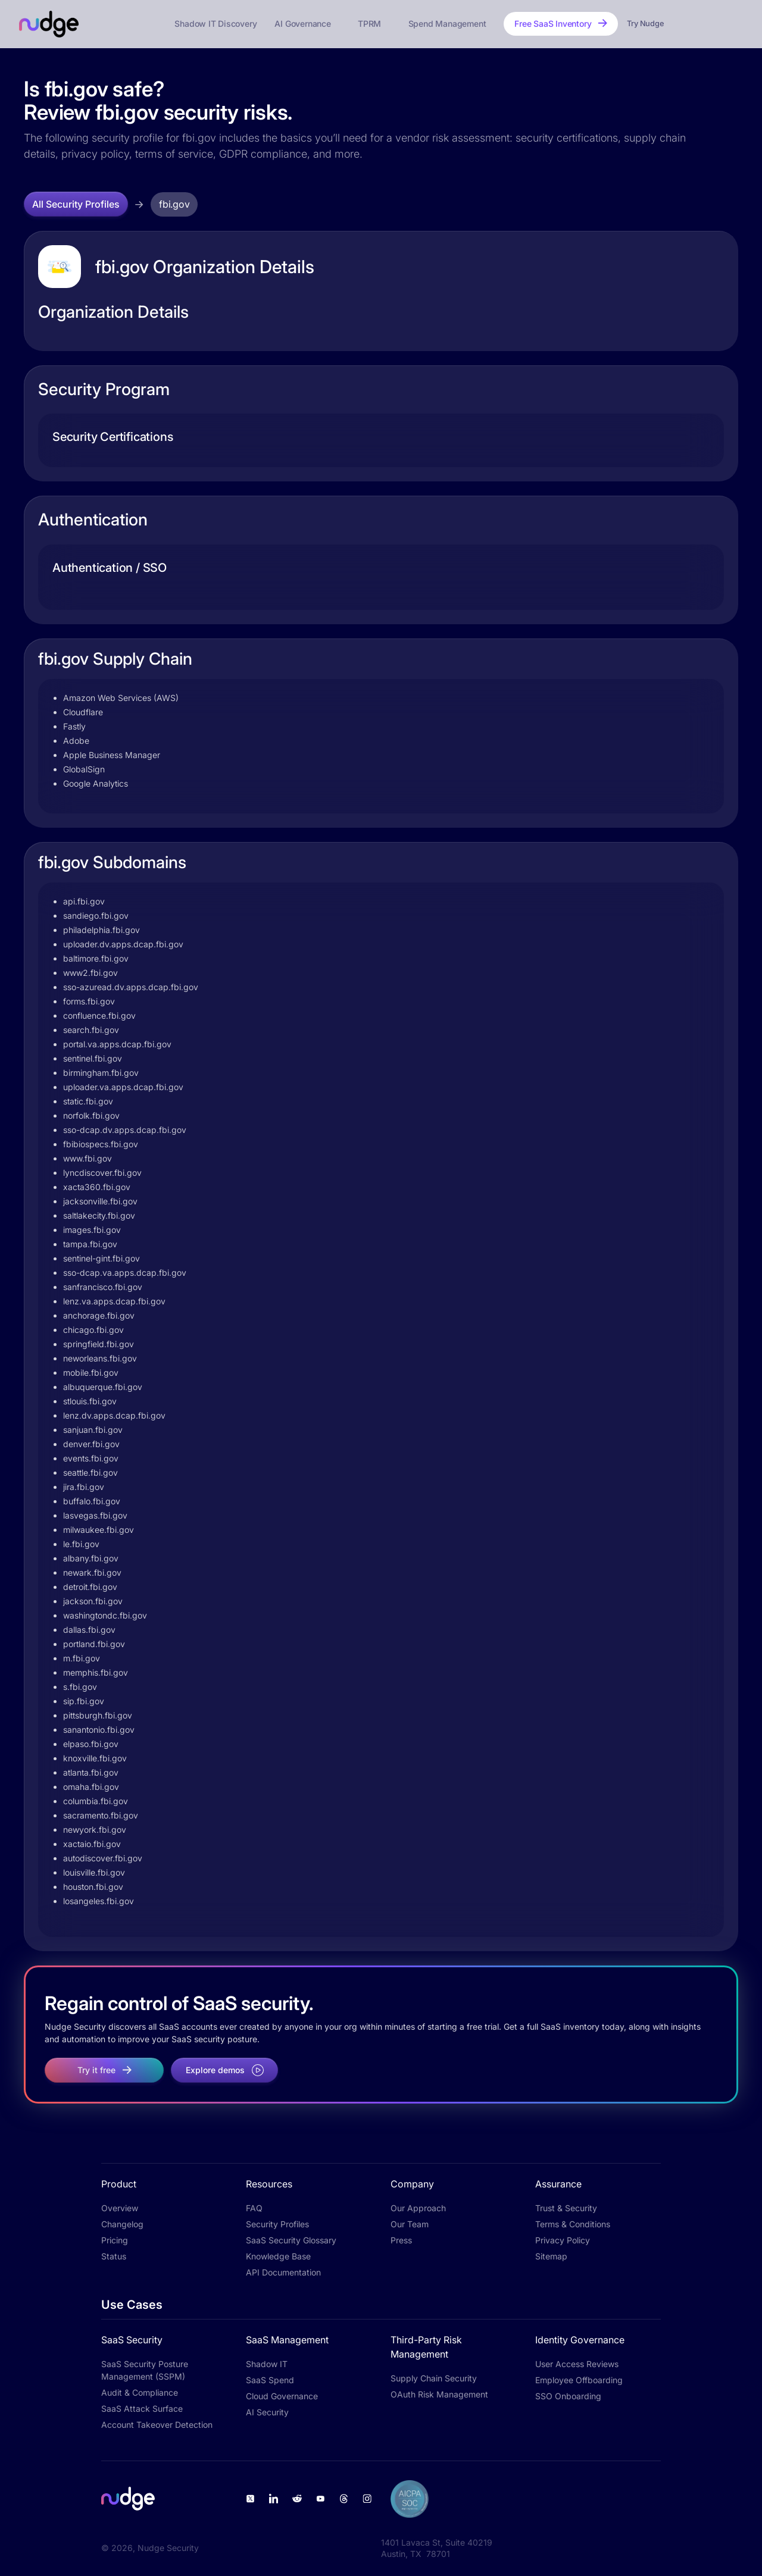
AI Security (267, 2412)
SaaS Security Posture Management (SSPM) (144, 2370)
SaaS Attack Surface (142, 2408)
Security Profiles (277, 2224)
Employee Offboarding (579, 2380)
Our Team (410, 2224)
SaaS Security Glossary (291, 2240)
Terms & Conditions (572, 2224)
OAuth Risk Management (439, 2394)
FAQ (254, 2208)
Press (401, 2240)
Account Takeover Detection (157, 2425)
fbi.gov (174, 204)
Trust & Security (566, 2208)
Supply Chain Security (434, 2378)
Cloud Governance (282, 2396)
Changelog (122, 2224)
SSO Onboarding (568, 2396)
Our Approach (418, 2208)
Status (113, 2256)
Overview (119, 2208)
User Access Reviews (577, 2364)
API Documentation (283, 2272)
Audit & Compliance (139, 2392)
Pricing (114, 2240)
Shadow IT (267, 2364)
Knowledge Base (278, 2256)
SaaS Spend (270, 2380)
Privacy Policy (562, 2240)
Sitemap (551, 2256)
